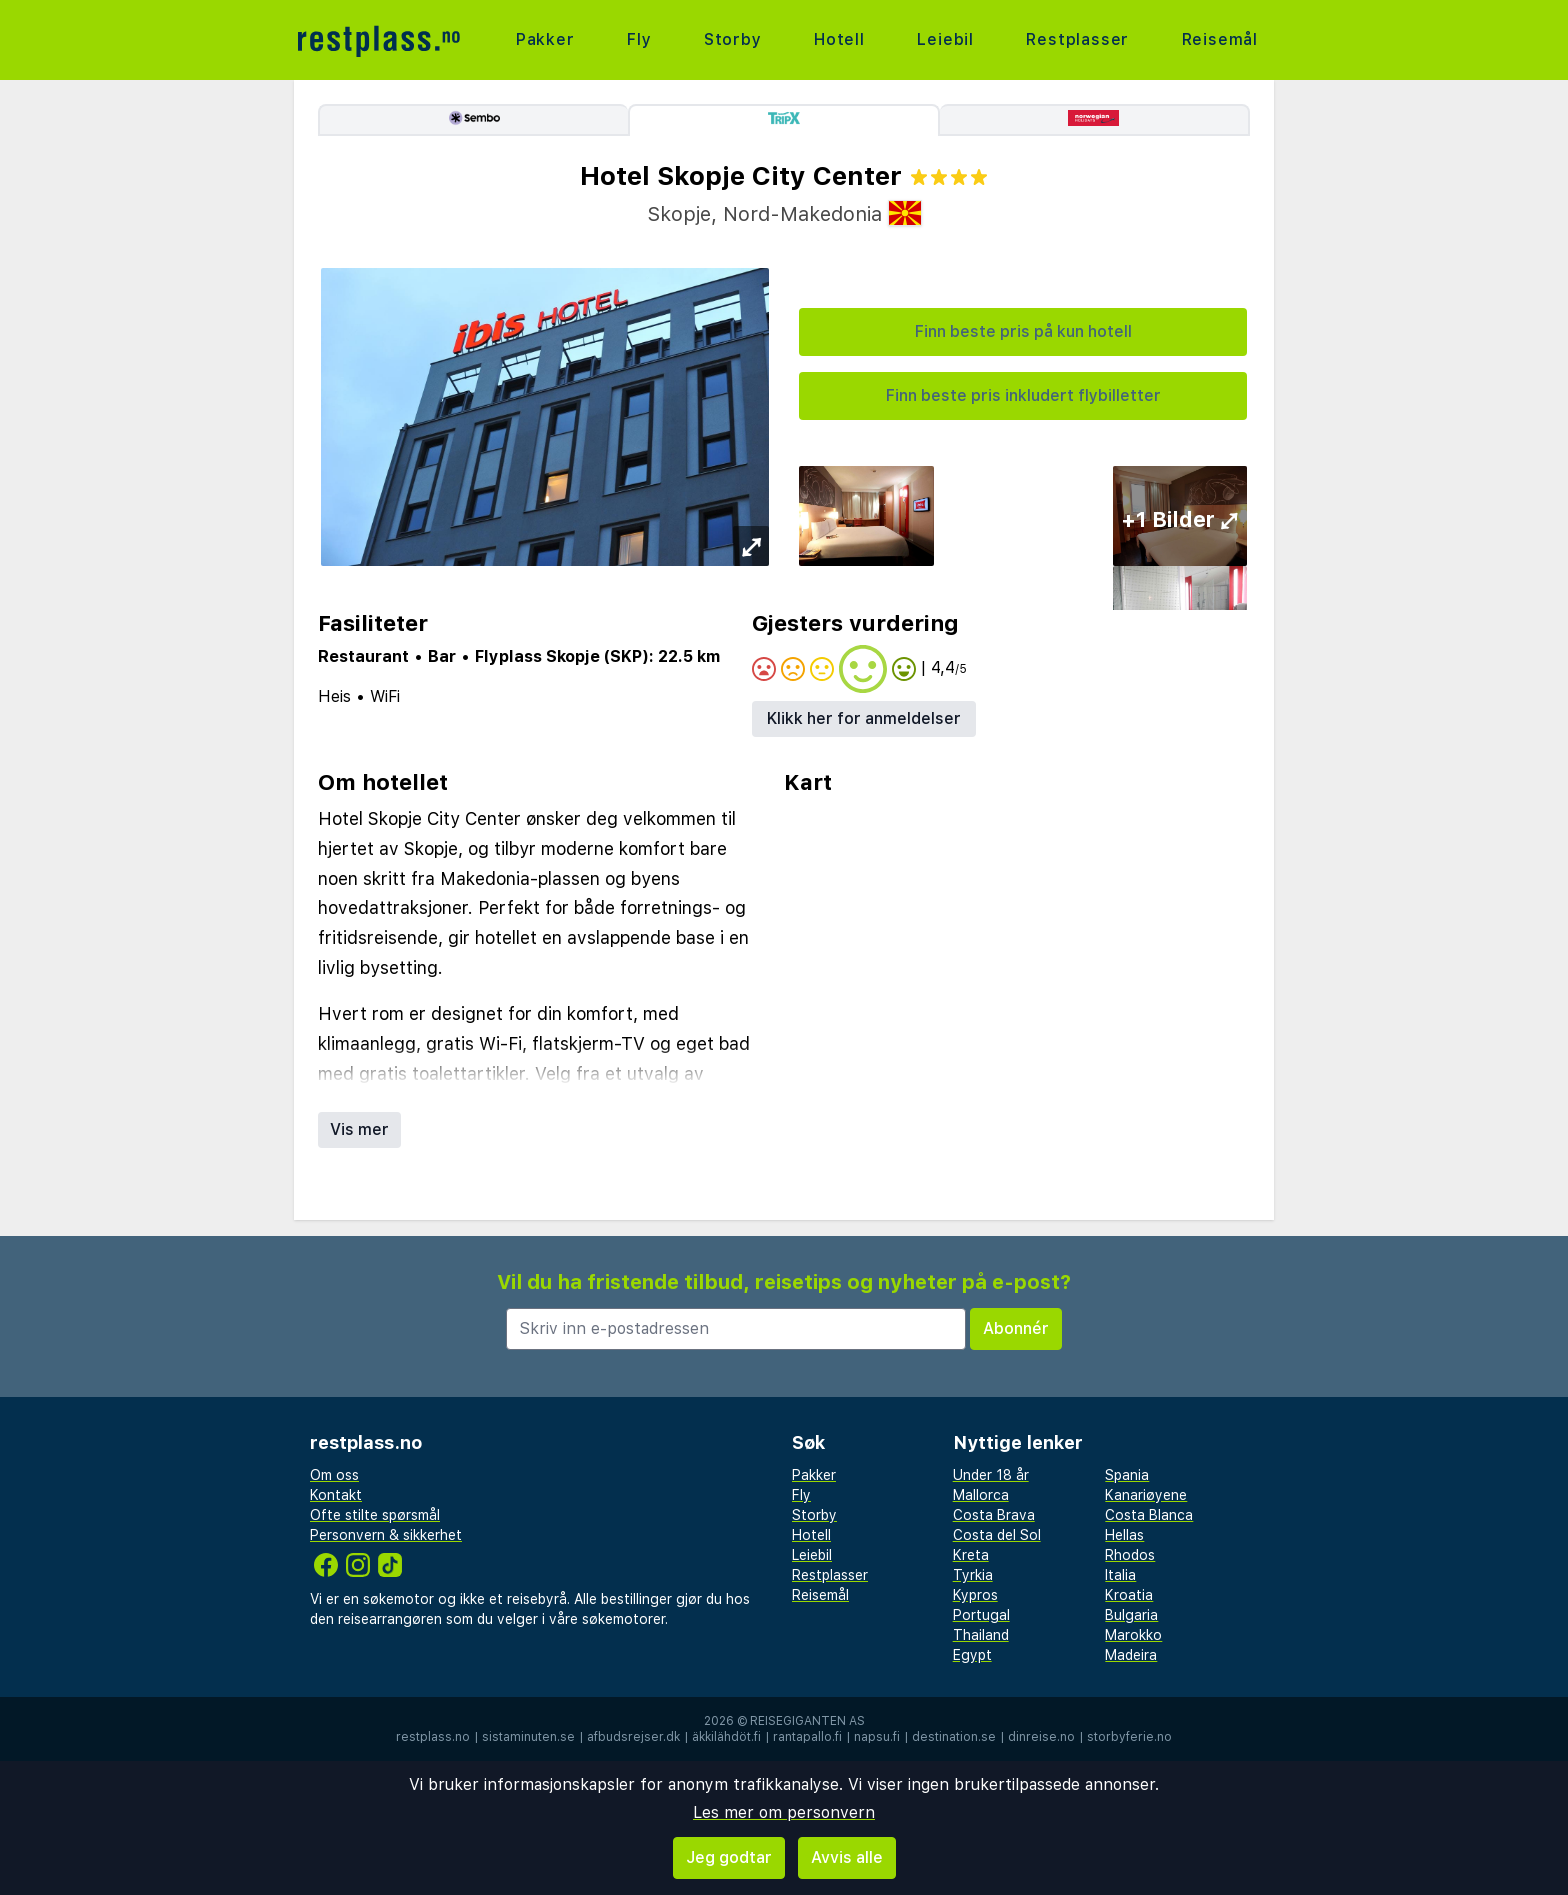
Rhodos (1130, 1555)
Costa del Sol (997, 1535)
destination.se (954, 1737)
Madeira (1131, 1655)
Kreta (971, 1555)
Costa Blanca (1149, 1515)
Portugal (981, 1615)
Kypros (975, 1595)
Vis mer (359, 1129)
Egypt (972, 1655)
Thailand (981, 1635)
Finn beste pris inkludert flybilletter (1023, 395)
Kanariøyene (1146, 1495)
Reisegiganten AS (807, 1721)
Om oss (334, 1475)
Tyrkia (973, 1575)
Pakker (545, 39)
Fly (639, 39)
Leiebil (945, 39)
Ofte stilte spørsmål (375, 1515)
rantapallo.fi (807, 1737)
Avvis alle (847, 1857)
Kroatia (1129, 1595)
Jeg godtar (729, 1857)
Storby (733, 39)
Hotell (839, 39)
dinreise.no (1041, 1737)
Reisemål (1220, 39)
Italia (1120, 1575)
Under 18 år (991, 1475)
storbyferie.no (1129, 1737)
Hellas (1124, 1535)
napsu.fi (877, 1737)
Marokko (1133, 1635)
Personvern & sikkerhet (386, 1535)
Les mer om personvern (784, 1812)
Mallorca (981, 1495)
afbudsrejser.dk (633, 1737)
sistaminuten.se (528, 1737)
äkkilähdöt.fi (726, 1737)
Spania (1127, 1475)
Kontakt (336, 1495)
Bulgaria (1131, 1615)
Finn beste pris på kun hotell (1023, 331)
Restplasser (1077, 39)
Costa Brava (994, 1515)
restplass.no (433, 1737)
